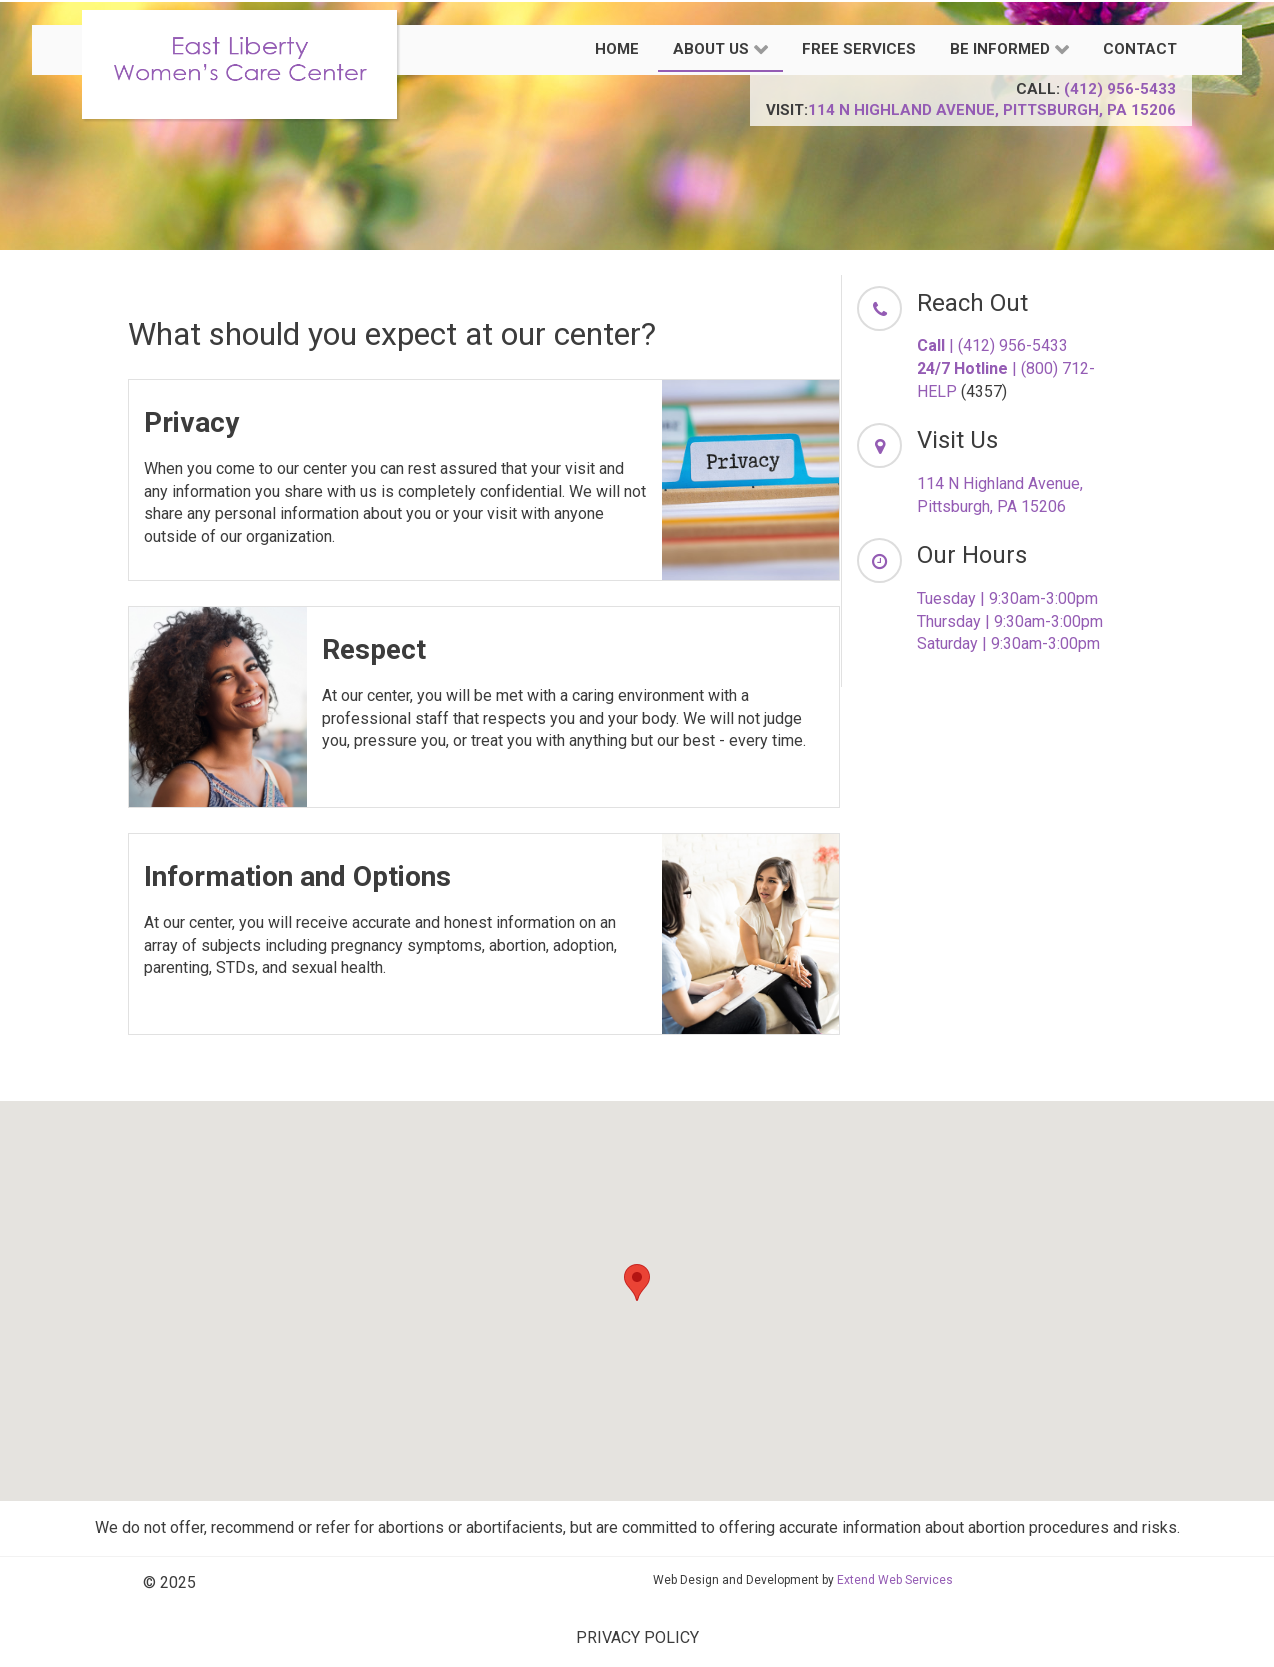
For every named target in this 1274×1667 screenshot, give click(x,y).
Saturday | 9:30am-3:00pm (1008, 643)
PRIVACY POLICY (637, 1637)
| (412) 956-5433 (992, 345)
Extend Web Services (895, 1580)
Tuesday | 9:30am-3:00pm (1007, 598)
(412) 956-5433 (1120, 89)
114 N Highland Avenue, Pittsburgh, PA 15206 (992, 110)
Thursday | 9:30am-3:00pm (1010, 621)
